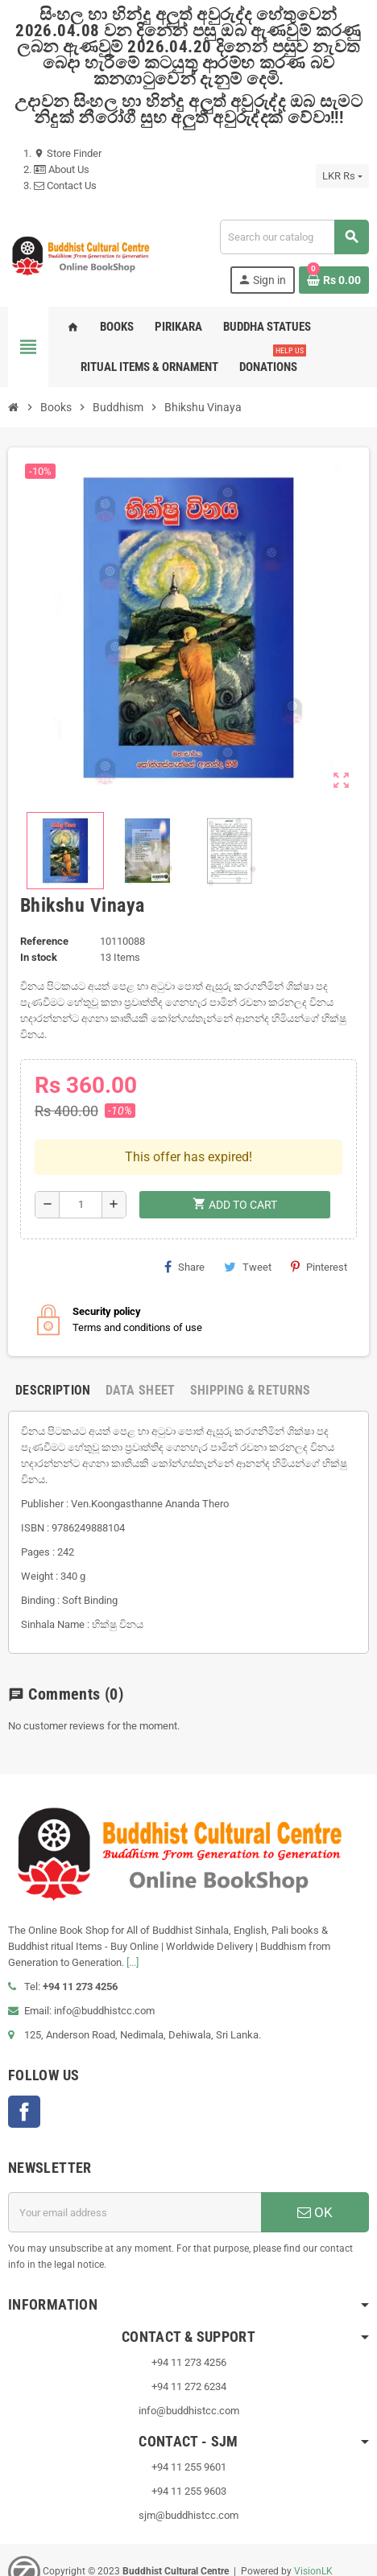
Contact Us (65, 185)
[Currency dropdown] (342, 176)
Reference (44, 941)
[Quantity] (81, 1153)
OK (315, 2162)
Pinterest (319, 1215)
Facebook (24, 2061)
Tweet (247, 1215)
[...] (132, 1912)
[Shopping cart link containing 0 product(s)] (334, 280)
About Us (61, 169)
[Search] (294, 237)
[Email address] (134, 2161)
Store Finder (68, 153)
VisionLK (313, 2520)
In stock (38, 957)
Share (184, 1215)
